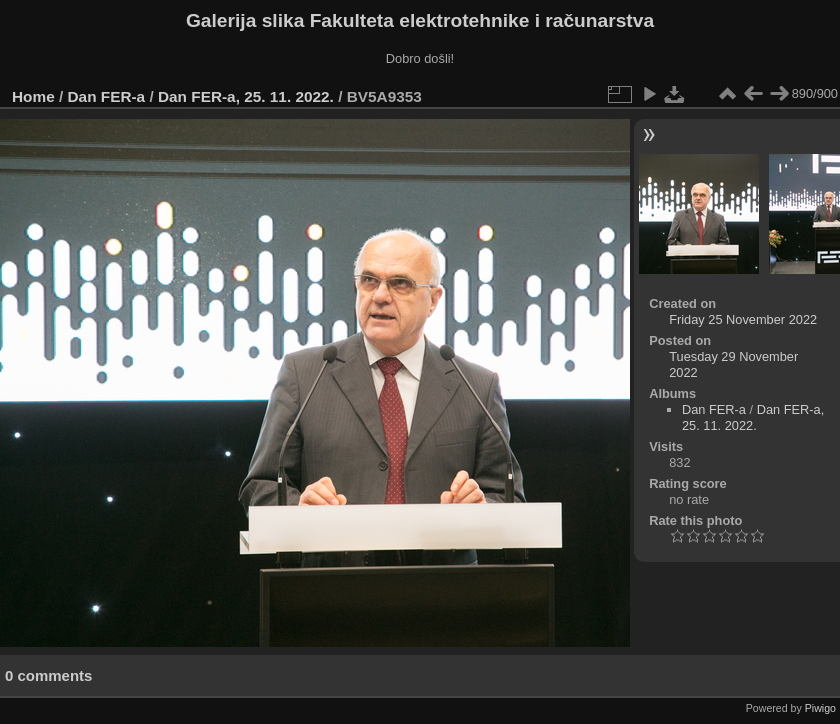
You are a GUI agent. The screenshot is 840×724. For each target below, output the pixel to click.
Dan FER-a (107, 96)
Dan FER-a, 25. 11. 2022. (246, 96)
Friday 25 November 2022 (743, 319)
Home (33, 96)
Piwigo (820, 708)
